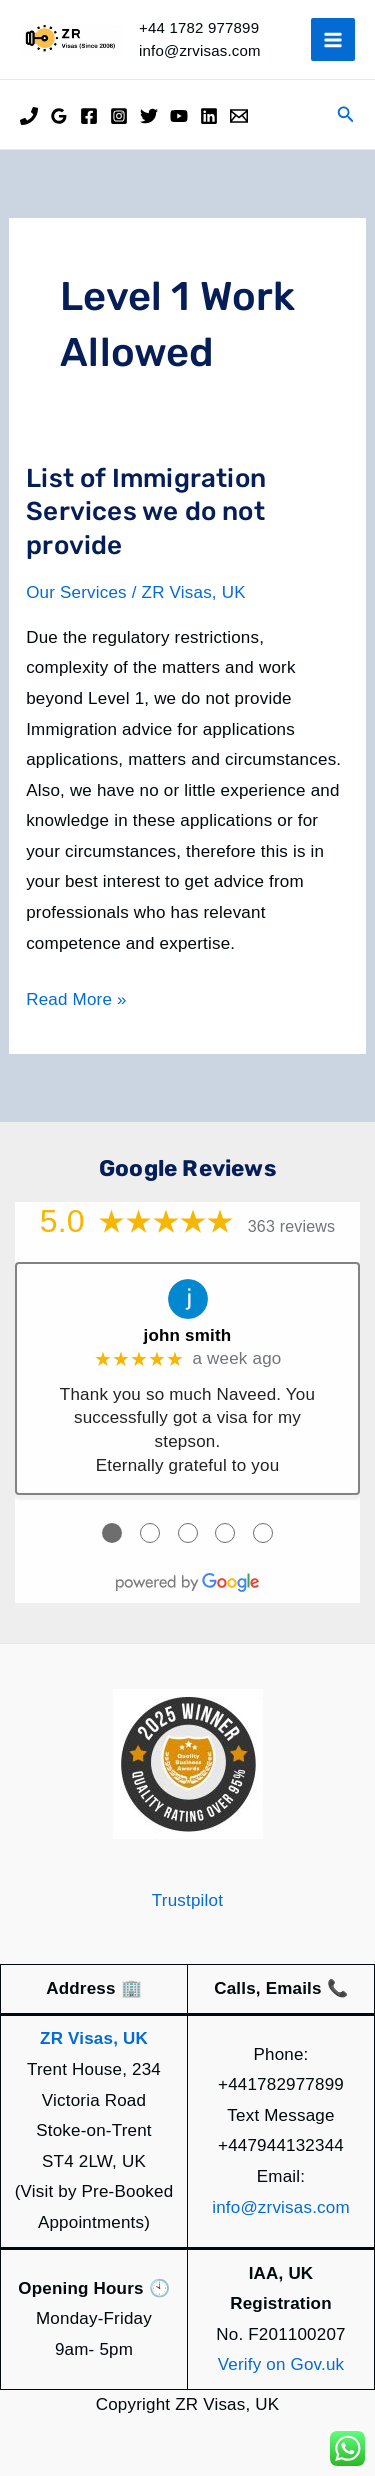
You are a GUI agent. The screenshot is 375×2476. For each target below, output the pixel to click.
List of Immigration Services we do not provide (146, 512)
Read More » (76, 1000)
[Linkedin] (209, 116)
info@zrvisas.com (281, 2207)
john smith (188, 1335)
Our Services (76, 592)
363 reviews (292, 1226)
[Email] (239, 116)
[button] (346, 115)
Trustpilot (187, 1900)
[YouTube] (179, 116)
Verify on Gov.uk (281, 2364)
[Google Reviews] (59, 116)
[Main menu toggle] (333, 40)
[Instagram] (119, 116)
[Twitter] (149, 116)
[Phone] (29, 116)
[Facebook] (89, 116)
